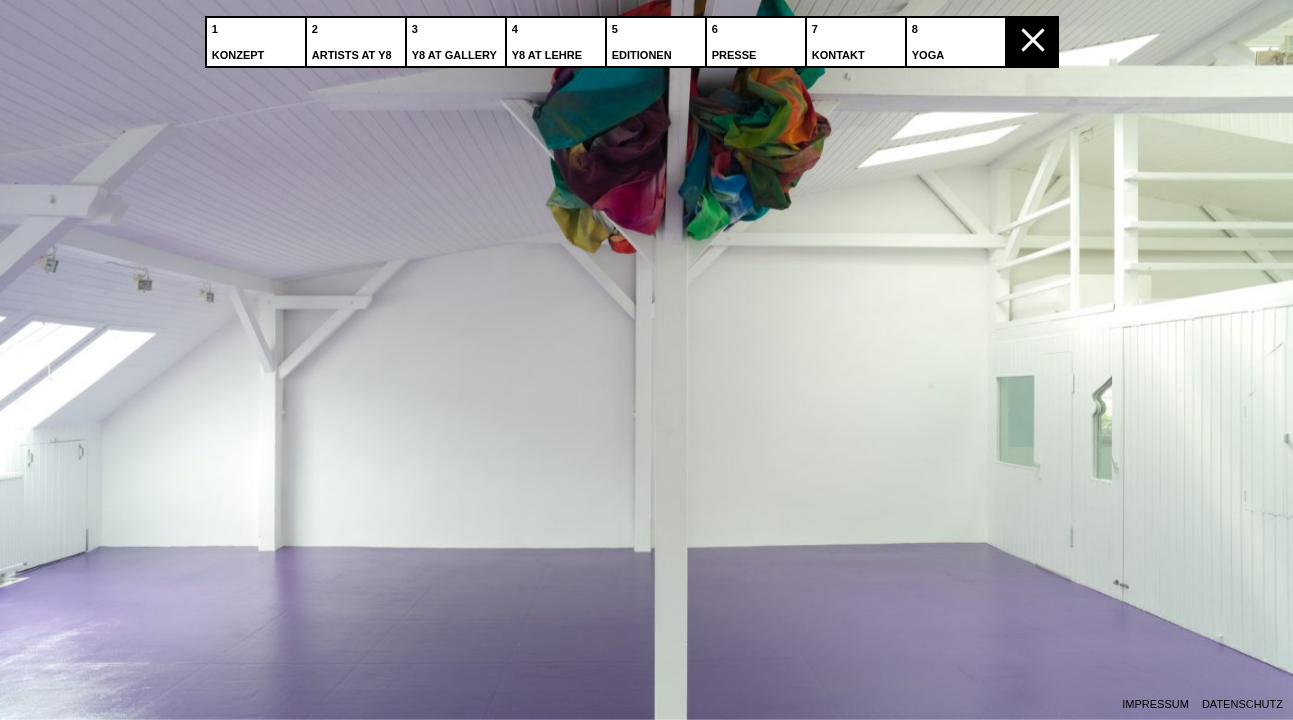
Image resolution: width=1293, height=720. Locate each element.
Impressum (1155, 704)
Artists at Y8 (354, 39)
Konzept (240, 39)
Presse (736, 39)
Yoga (930, 39)
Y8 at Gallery (456, 39)
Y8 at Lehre (549, 39)
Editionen (644, 39)
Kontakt (840, 39)
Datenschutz (1242, 704)
